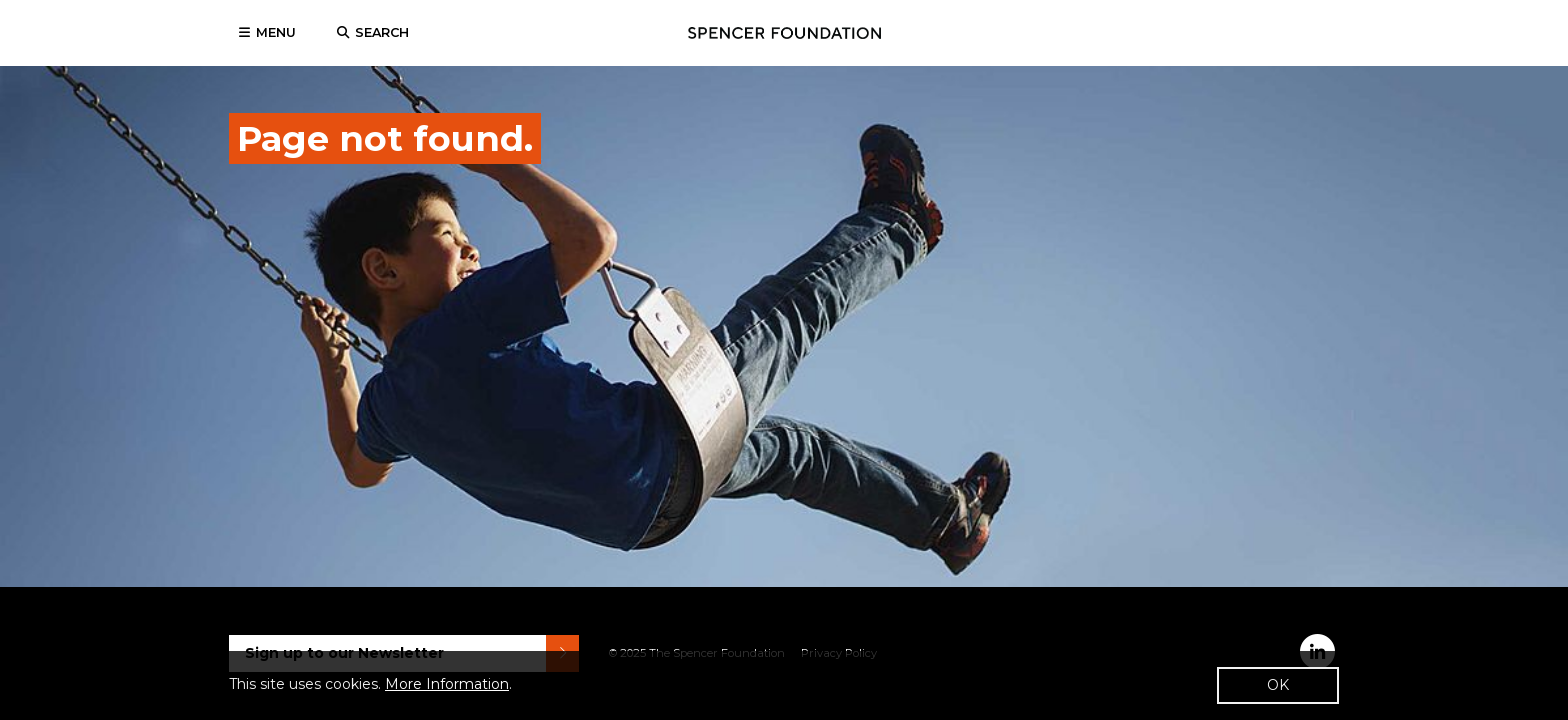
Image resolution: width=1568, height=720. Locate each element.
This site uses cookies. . (370, 684)
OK (1278, 685)
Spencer (784, 33)
